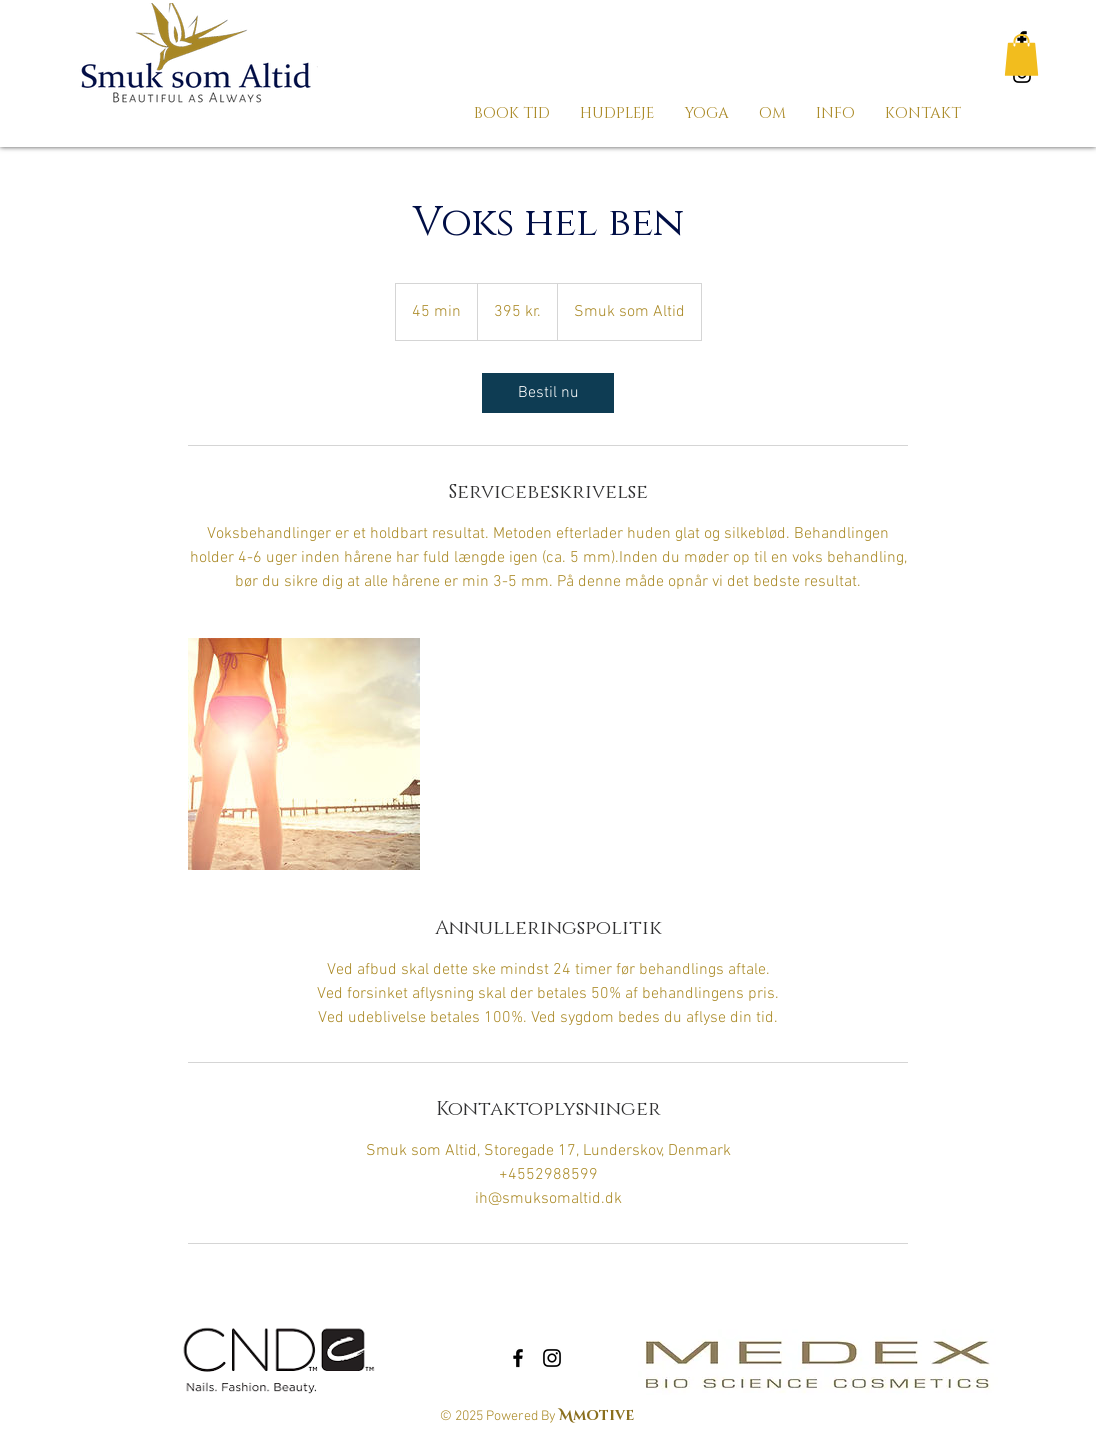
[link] (548, 393)
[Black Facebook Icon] (518, 1358)
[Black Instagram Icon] (552, 1358)
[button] (1021, 55)
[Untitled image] (304, 754)
